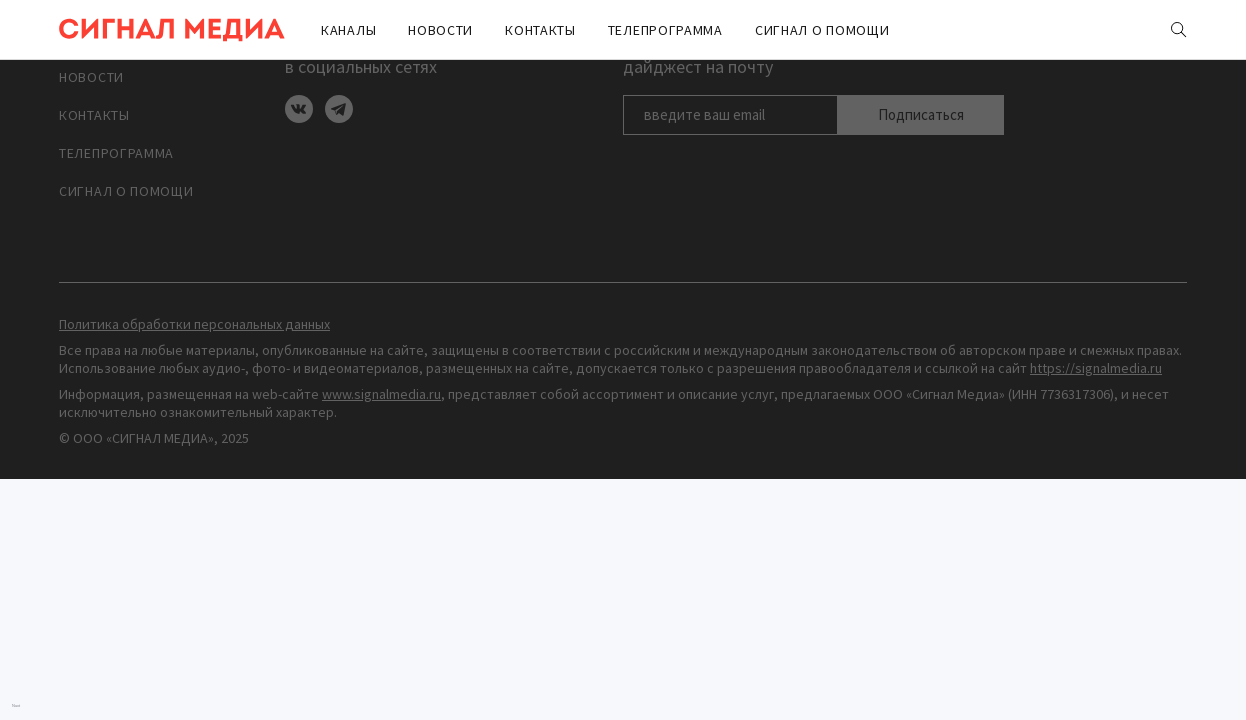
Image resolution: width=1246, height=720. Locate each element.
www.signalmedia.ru (381, 394)
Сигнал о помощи (822, 30)
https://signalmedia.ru (1096, 368)
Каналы (348, 30)
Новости (440, 30)
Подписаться (921, 114)
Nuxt (16, 705)
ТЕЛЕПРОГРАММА (665, 30)
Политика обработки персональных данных (194, 324)
